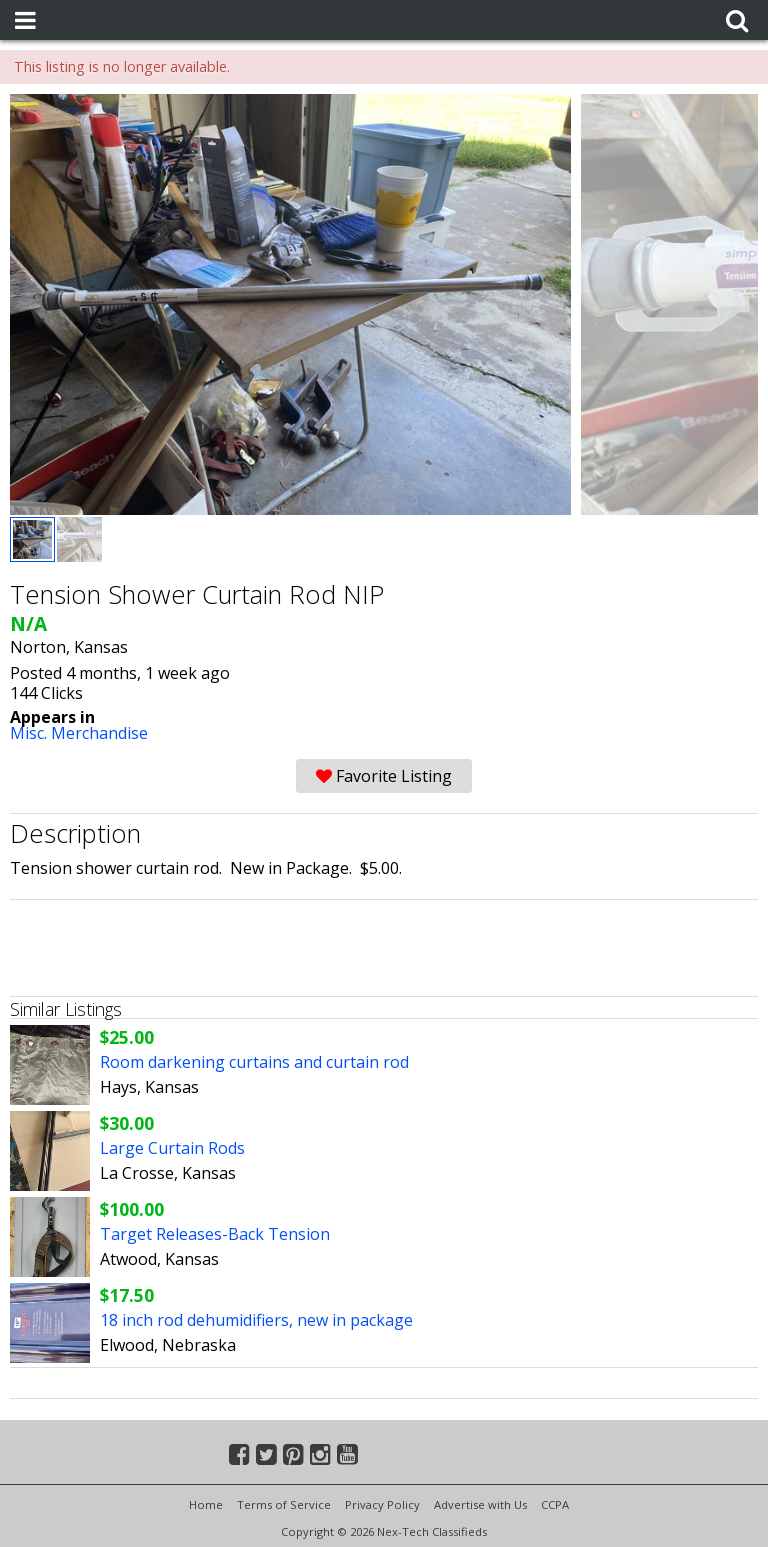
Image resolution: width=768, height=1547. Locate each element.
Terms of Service (284, 1504)
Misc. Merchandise (79, 733)
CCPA (555, 1504)
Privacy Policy (382, 1504)
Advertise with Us (480, 1504)
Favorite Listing (384, 776)
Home (206, 1504)
